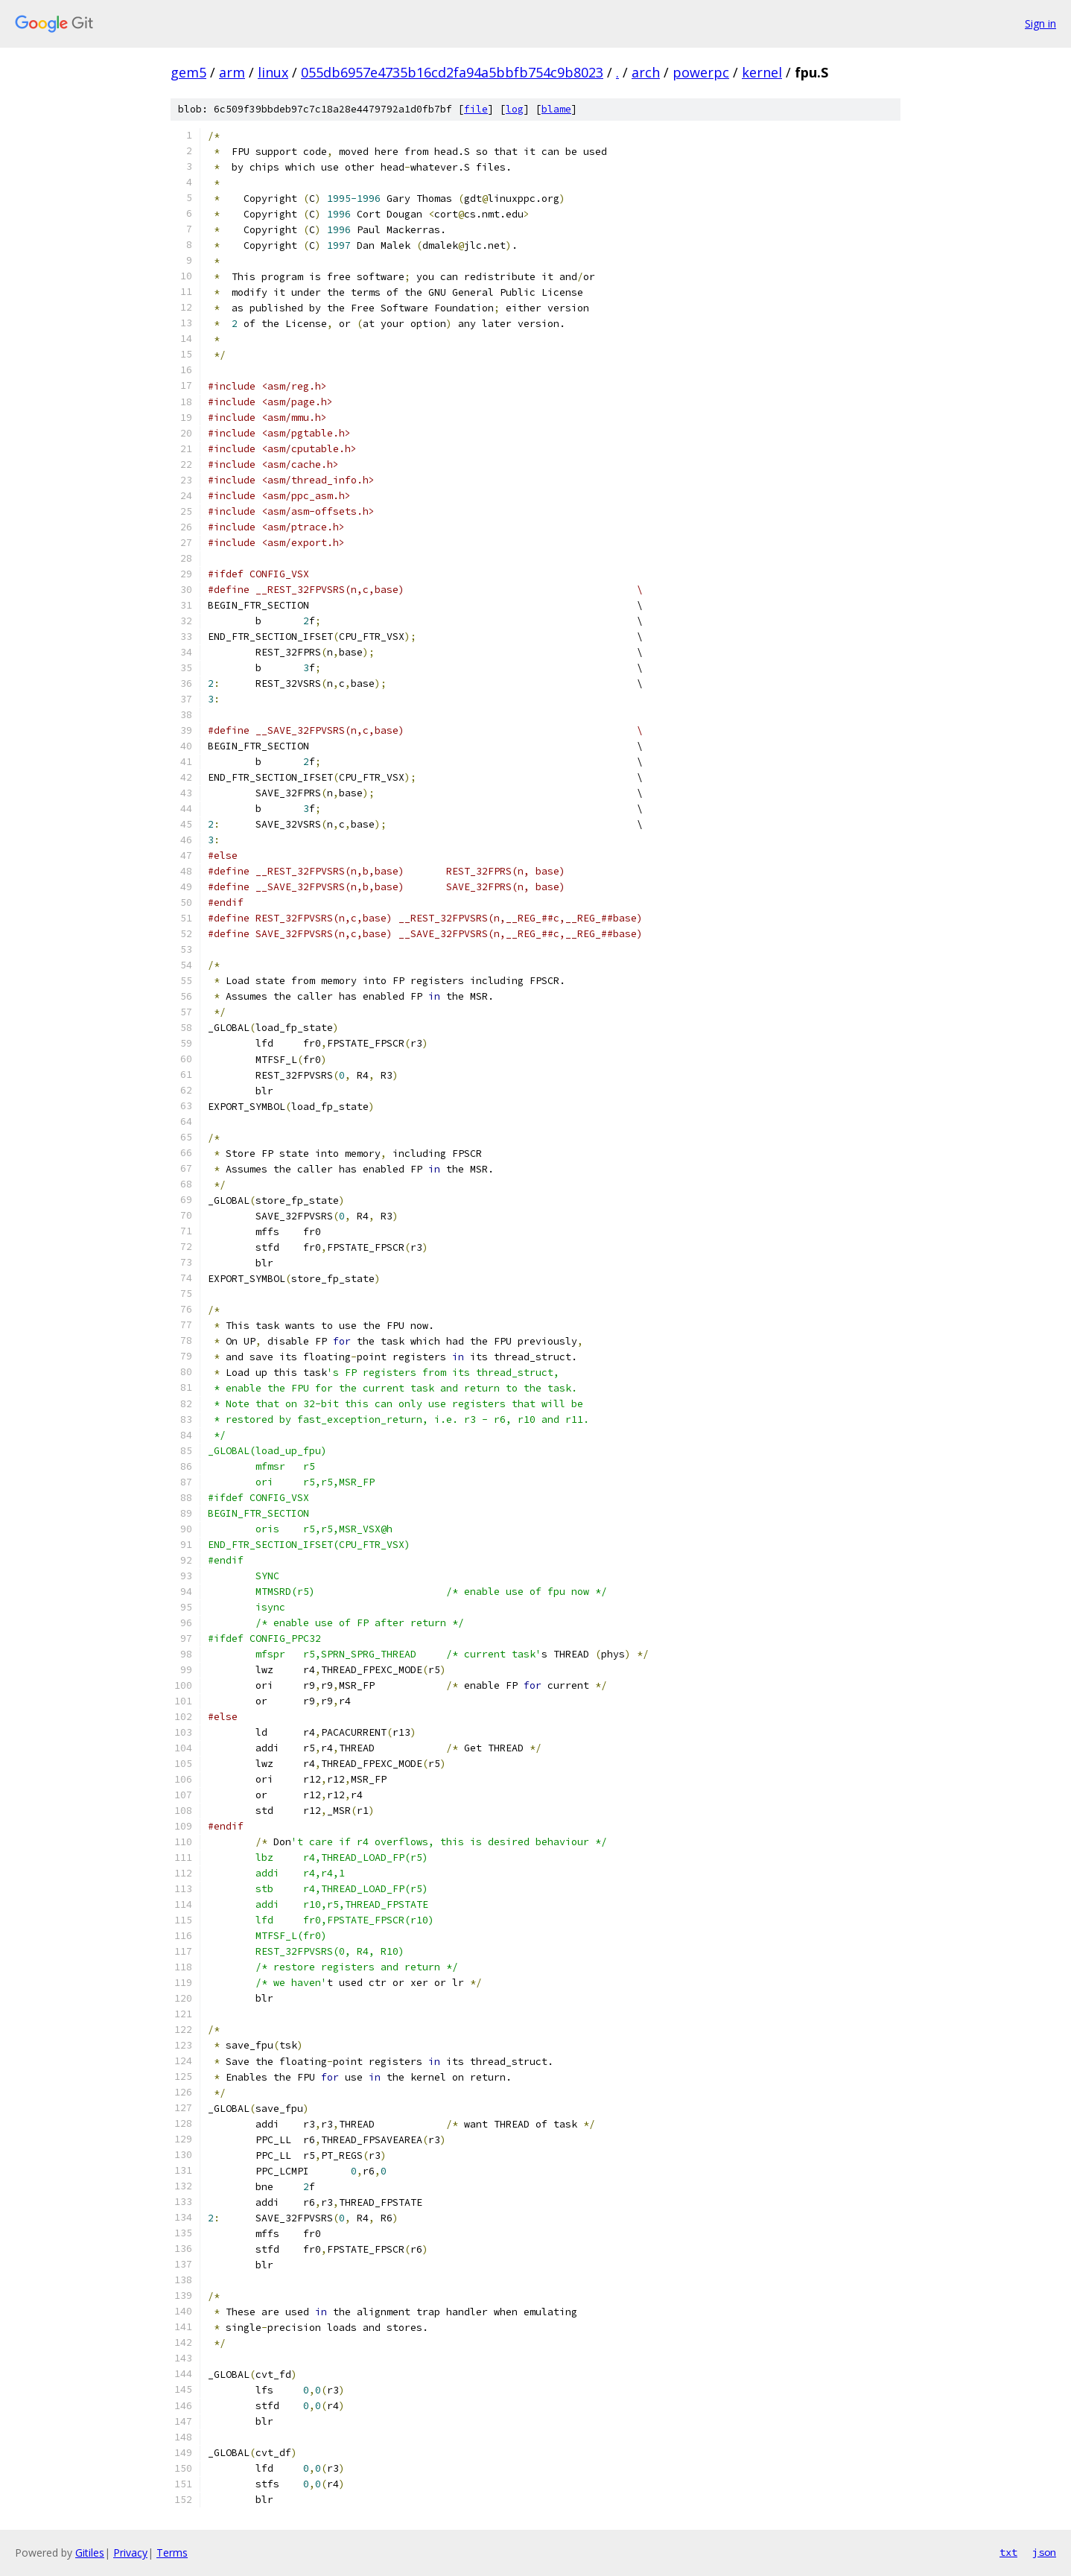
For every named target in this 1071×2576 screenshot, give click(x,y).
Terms (172, 2552)
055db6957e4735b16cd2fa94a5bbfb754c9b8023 (452, 72)
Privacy (130, 2552)
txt (1008, 2552)
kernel (762, 72)
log (515, 109)
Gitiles (89, 2552)
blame (556, 109)
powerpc (701, 72)
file (476, 109)
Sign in (1040, 23)
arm (232, 72)
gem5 (188, 72)
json (1044, 2552)
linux (273, 72)
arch (646, 72)
